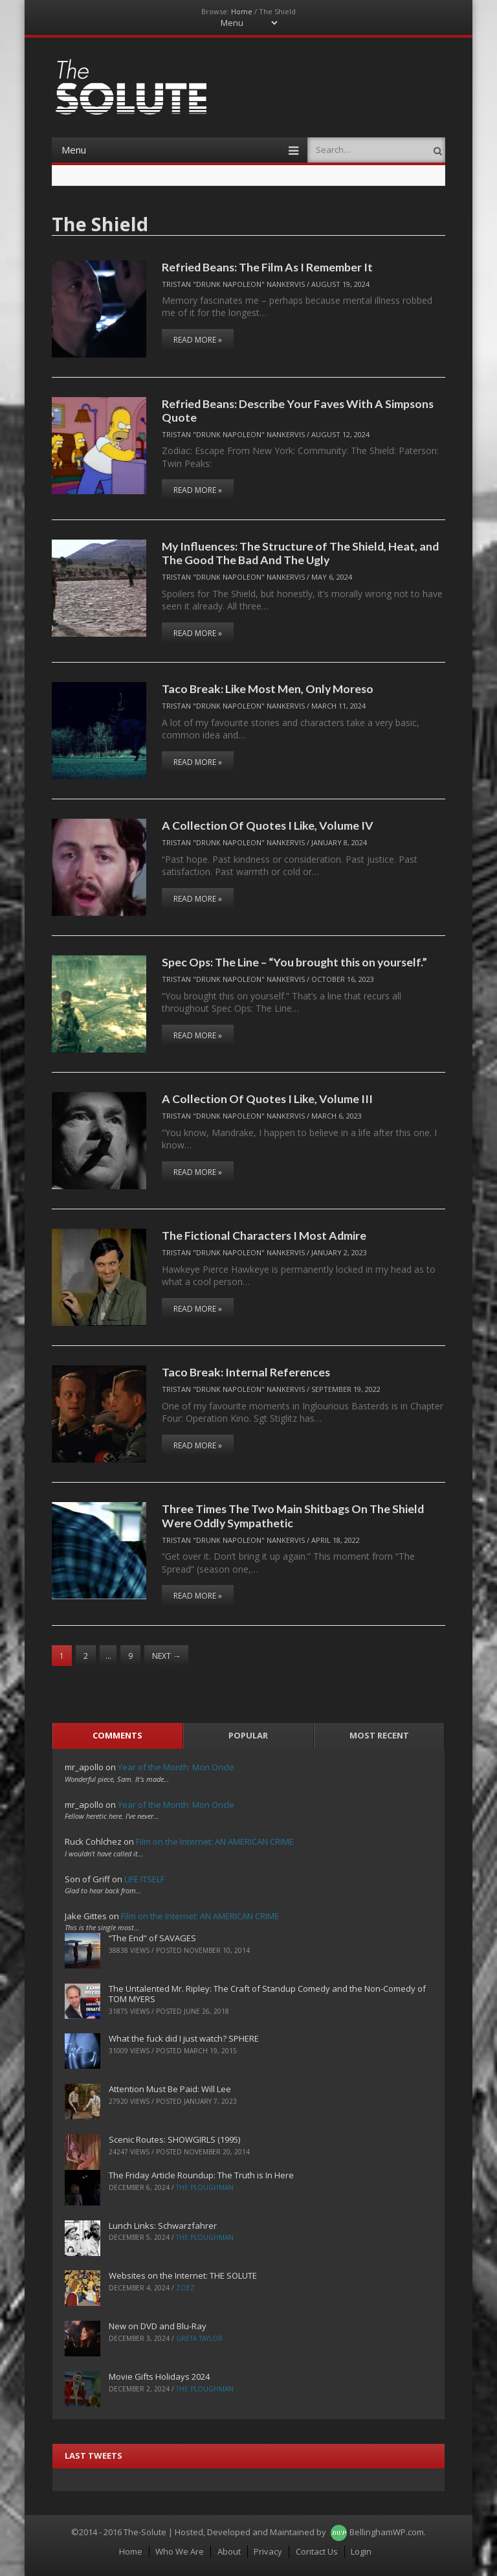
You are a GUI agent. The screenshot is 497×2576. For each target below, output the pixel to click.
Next (166, 1655)
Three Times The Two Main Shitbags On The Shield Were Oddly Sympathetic (293, 1515)
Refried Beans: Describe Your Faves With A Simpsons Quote (298, 410)
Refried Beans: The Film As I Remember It (267, 267)
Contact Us (317, 2551)
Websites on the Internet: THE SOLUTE (183, 2275)
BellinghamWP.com (386, 2532)
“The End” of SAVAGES (152, 1938)
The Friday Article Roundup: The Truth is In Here (201, 2175)
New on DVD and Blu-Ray (157, 2326)
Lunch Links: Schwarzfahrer (163, 2225)
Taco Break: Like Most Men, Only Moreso (267, 688)
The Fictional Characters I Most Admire (264, 1235)
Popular (248, 1735)
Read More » (197, 339)
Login (361, 2551)
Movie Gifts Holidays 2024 (159, 2376)
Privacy (268, 2551)
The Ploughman (205, 2187)
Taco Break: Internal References (246, 1372)
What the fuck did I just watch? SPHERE (184, 2038)
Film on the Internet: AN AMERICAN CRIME (215, 1841)
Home (241, 11)
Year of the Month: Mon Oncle (176, 1767)
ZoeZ (185, 2287)
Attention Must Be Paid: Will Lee (170, 2089)
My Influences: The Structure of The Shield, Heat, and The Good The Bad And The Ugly (300, 553)
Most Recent (379, 1735)
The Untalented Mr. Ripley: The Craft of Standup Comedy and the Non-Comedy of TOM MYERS (267, 1994)
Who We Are (179, 2551)
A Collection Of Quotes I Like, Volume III (267, 1098)
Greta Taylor (199, 2338)
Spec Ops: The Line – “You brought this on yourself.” (294, 962)
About (229, 2551)
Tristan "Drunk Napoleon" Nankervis (233, 284)
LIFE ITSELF (144, 1879)
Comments (117, 1735)
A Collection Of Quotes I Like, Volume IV (267, 825)
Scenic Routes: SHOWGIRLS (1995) (174, 2139)
